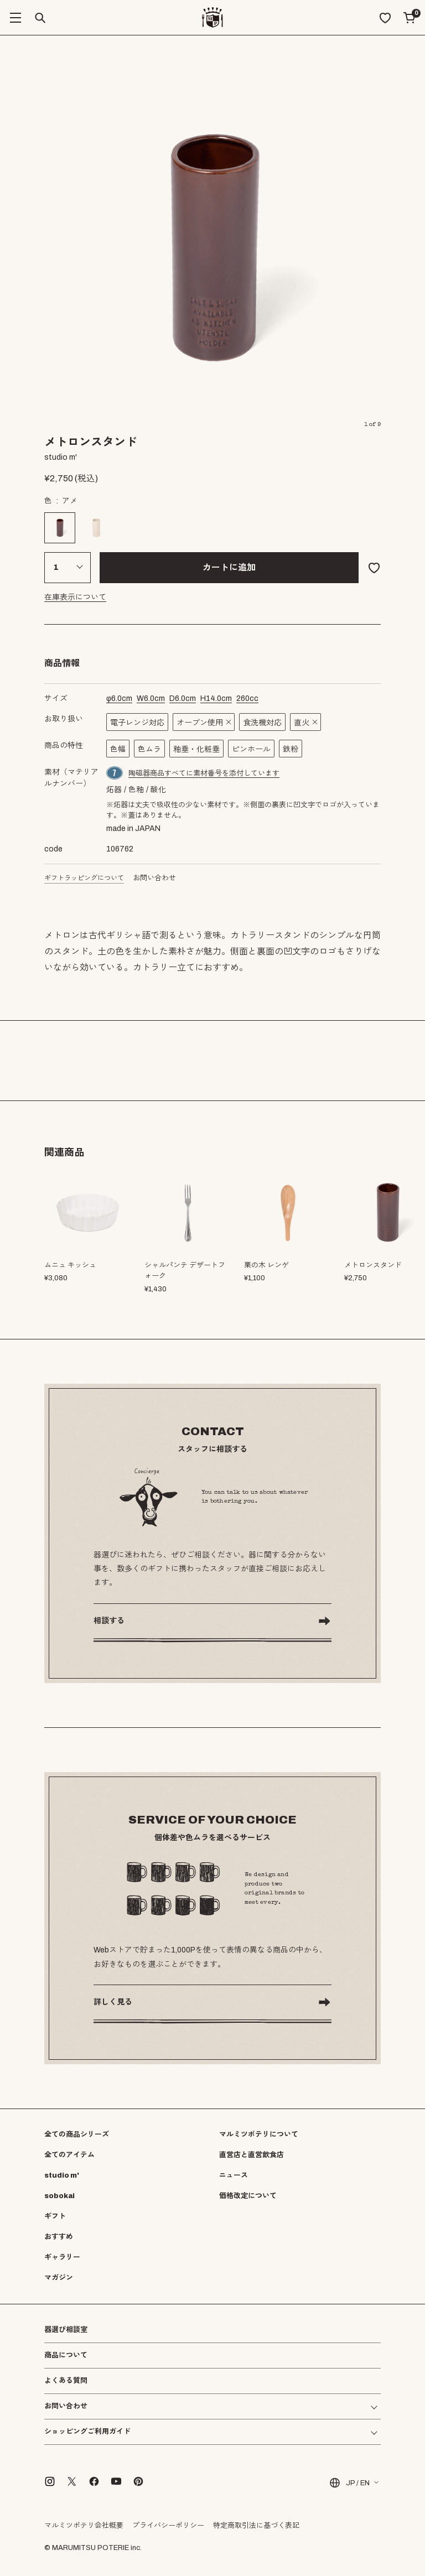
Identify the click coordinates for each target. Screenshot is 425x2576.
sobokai (59, 2196)
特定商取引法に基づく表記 (256, 2526)
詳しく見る (113, 2002)
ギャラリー (62, 2257)
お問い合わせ (154, 878)
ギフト (55, 2216)
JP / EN (349, 2483)
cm (119, 698)
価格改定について (248, 2196)
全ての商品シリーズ (76, 2134)
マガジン (58, 2278)
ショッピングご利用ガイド (87, 2431)
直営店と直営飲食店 (251, 2155)
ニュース (233, 2175)
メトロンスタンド (373, 1265)
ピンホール (251, 749)
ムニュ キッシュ (70, 1265)
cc (247, 698)
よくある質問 (65, 2381)
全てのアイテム (69, 2155)
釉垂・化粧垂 (196, 749)
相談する (109, 1621)
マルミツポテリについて (258, 2134)
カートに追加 (229, 567)
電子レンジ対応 (137, 723)
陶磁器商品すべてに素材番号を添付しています (203, 773)
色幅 (118, 749)
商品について (65, 2355)
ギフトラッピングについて (84, 878)
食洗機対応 (262, 723)
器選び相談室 (65, 2330)
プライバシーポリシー (168, 2526)
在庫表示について (75, 597)
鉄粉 (290, 749)
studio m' (61, 2175)
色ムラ (149, 749)
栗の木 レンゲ (266, 1265)
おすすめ (58, 2237)
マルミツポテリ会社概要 (83, 2526)
